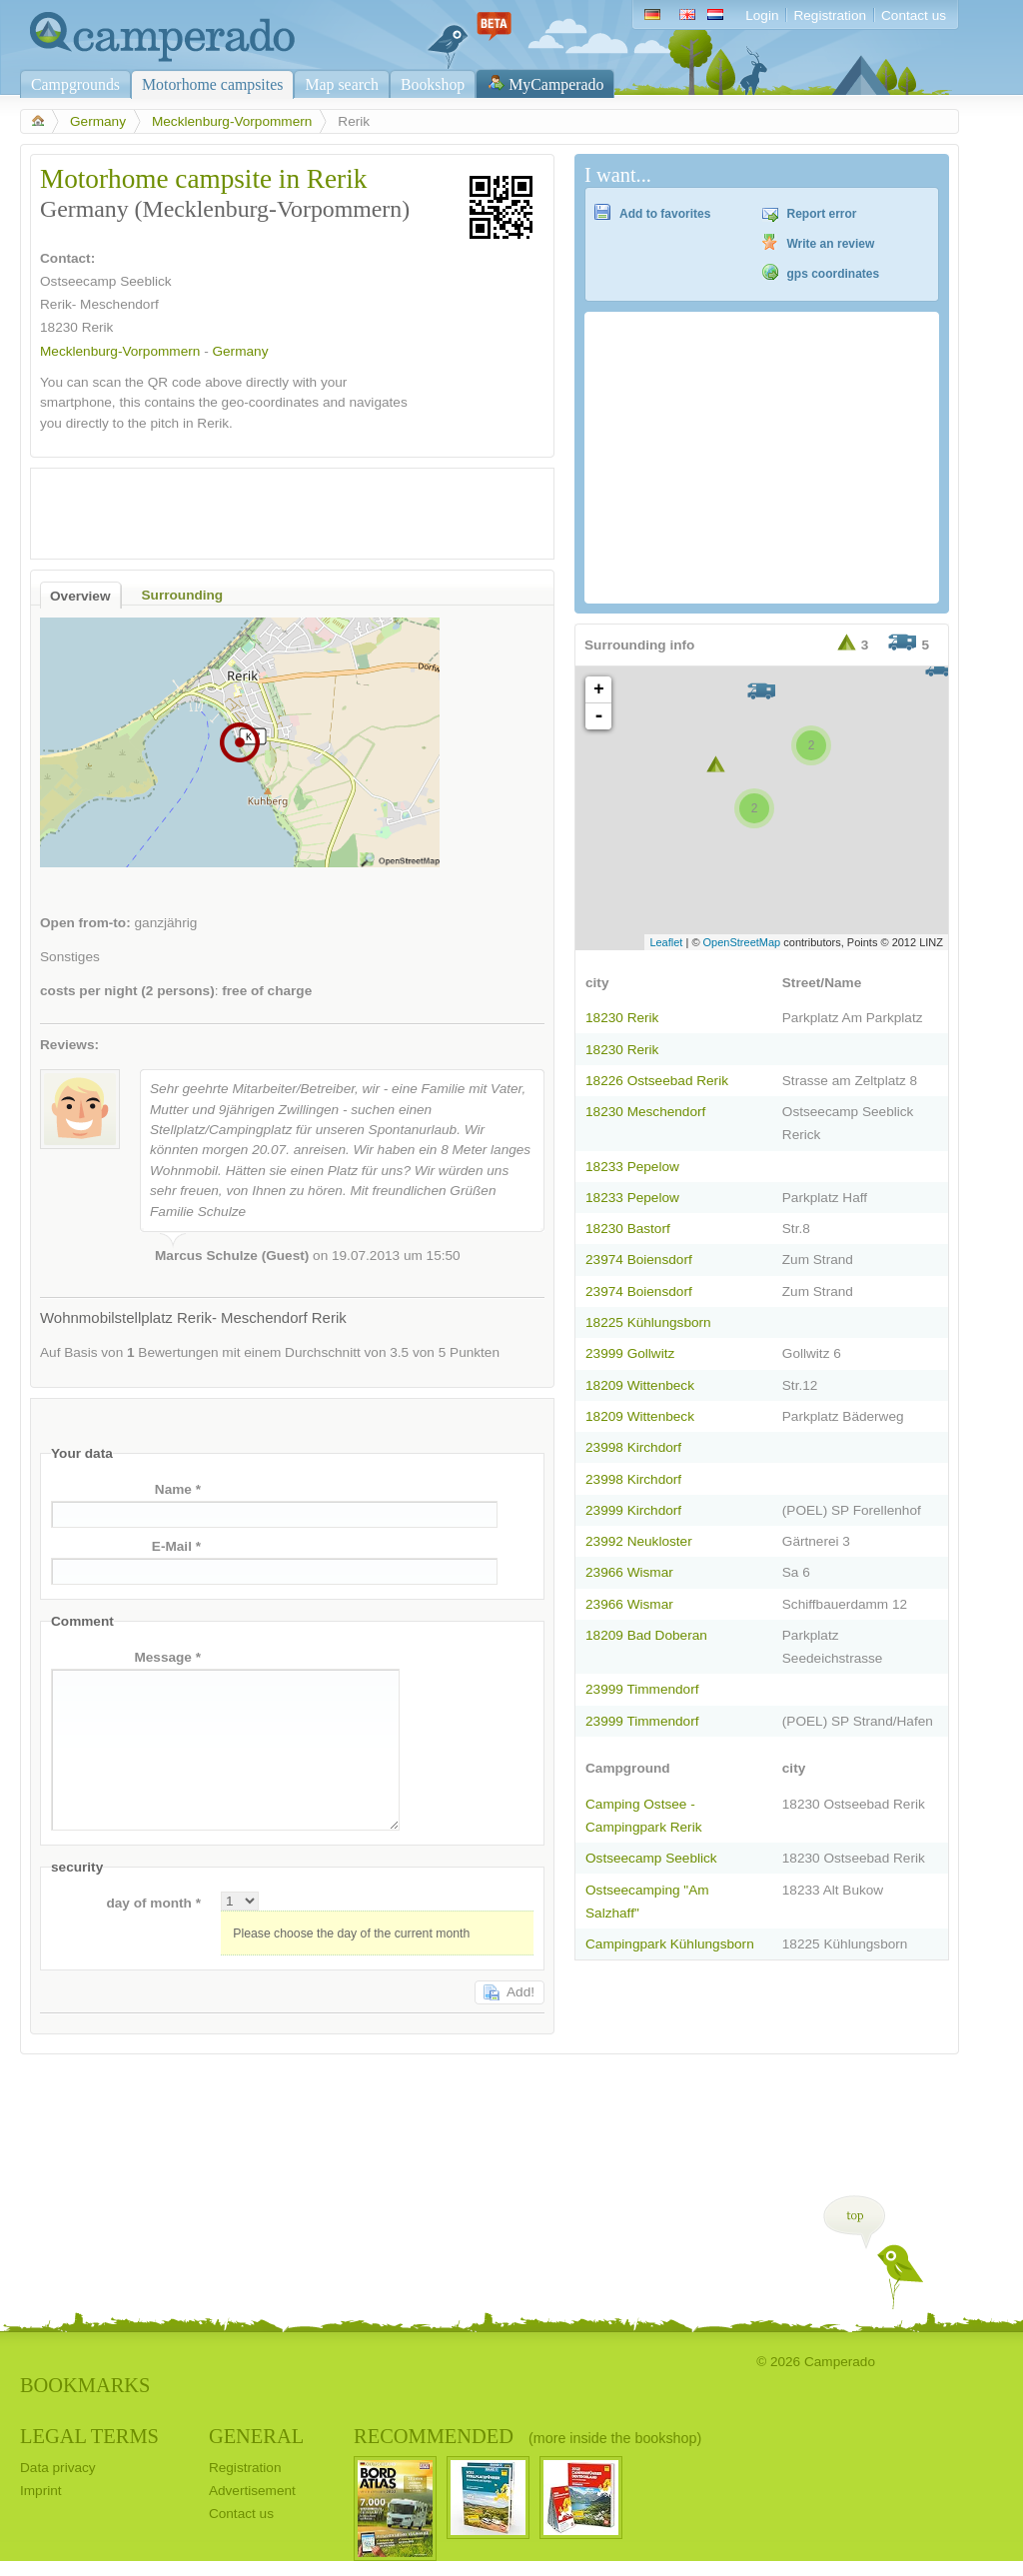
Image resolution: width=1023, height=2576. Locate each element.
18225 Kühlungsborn (648, 1322)
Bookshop (433, 84)
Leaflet (665, 942)
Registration (829, 15)
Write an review (831, 244)
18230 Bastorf (627, 1228)
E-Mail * (176, 1546)
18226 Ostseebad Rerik (656, 1080)
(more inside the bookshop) (614, 2438)
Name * (178, 1489)
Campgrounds (75, 84)
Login (761, 15)
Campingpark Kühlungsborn (669, 1943)
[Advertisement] (275, 509)
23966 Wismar (629, 1572)
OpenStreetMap (742, 942)
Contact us (913, 15)
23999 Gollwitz (629, 1353)
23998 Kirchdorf (633, 1447)
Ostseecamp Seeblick (651, 1858)
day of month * (153, 1903)
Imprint (41, 2490)
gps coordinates (833, 274)
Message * (167, 1657)
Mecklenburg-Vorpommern (232, 121)
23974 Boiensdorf (638, 1259)
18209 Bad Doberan (646, 1635)
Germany (98, 121)
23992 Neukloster (638, 1541)
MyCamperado (556, 84)
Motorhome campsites (212, 84)
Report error (822, 214)
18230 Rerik (621, 1017)
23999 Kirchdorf (633, 1510)
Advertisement (252, 2490)
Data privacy (58, 2467)
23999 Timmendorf (641, 1689)
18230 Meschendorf (645, 1111)
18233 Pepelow (632, 1166)
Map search (342, 84)
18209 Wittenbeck (639, 1385)
